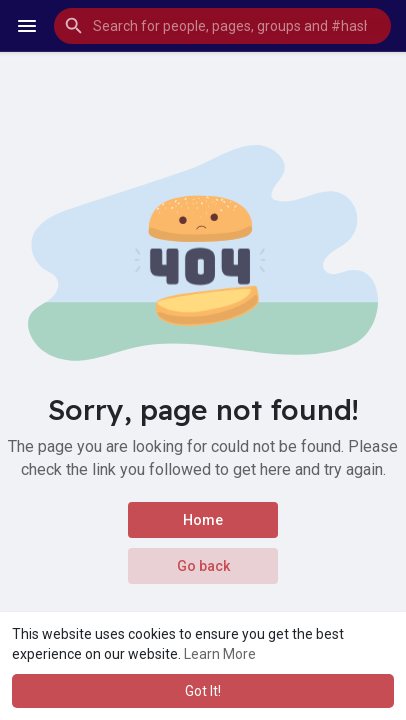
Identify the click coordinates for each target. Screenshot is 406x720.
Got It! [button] (203, 691)
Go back (203, 566)
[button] (222, 26)
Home (203, 520)
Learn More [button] (220, 654)
